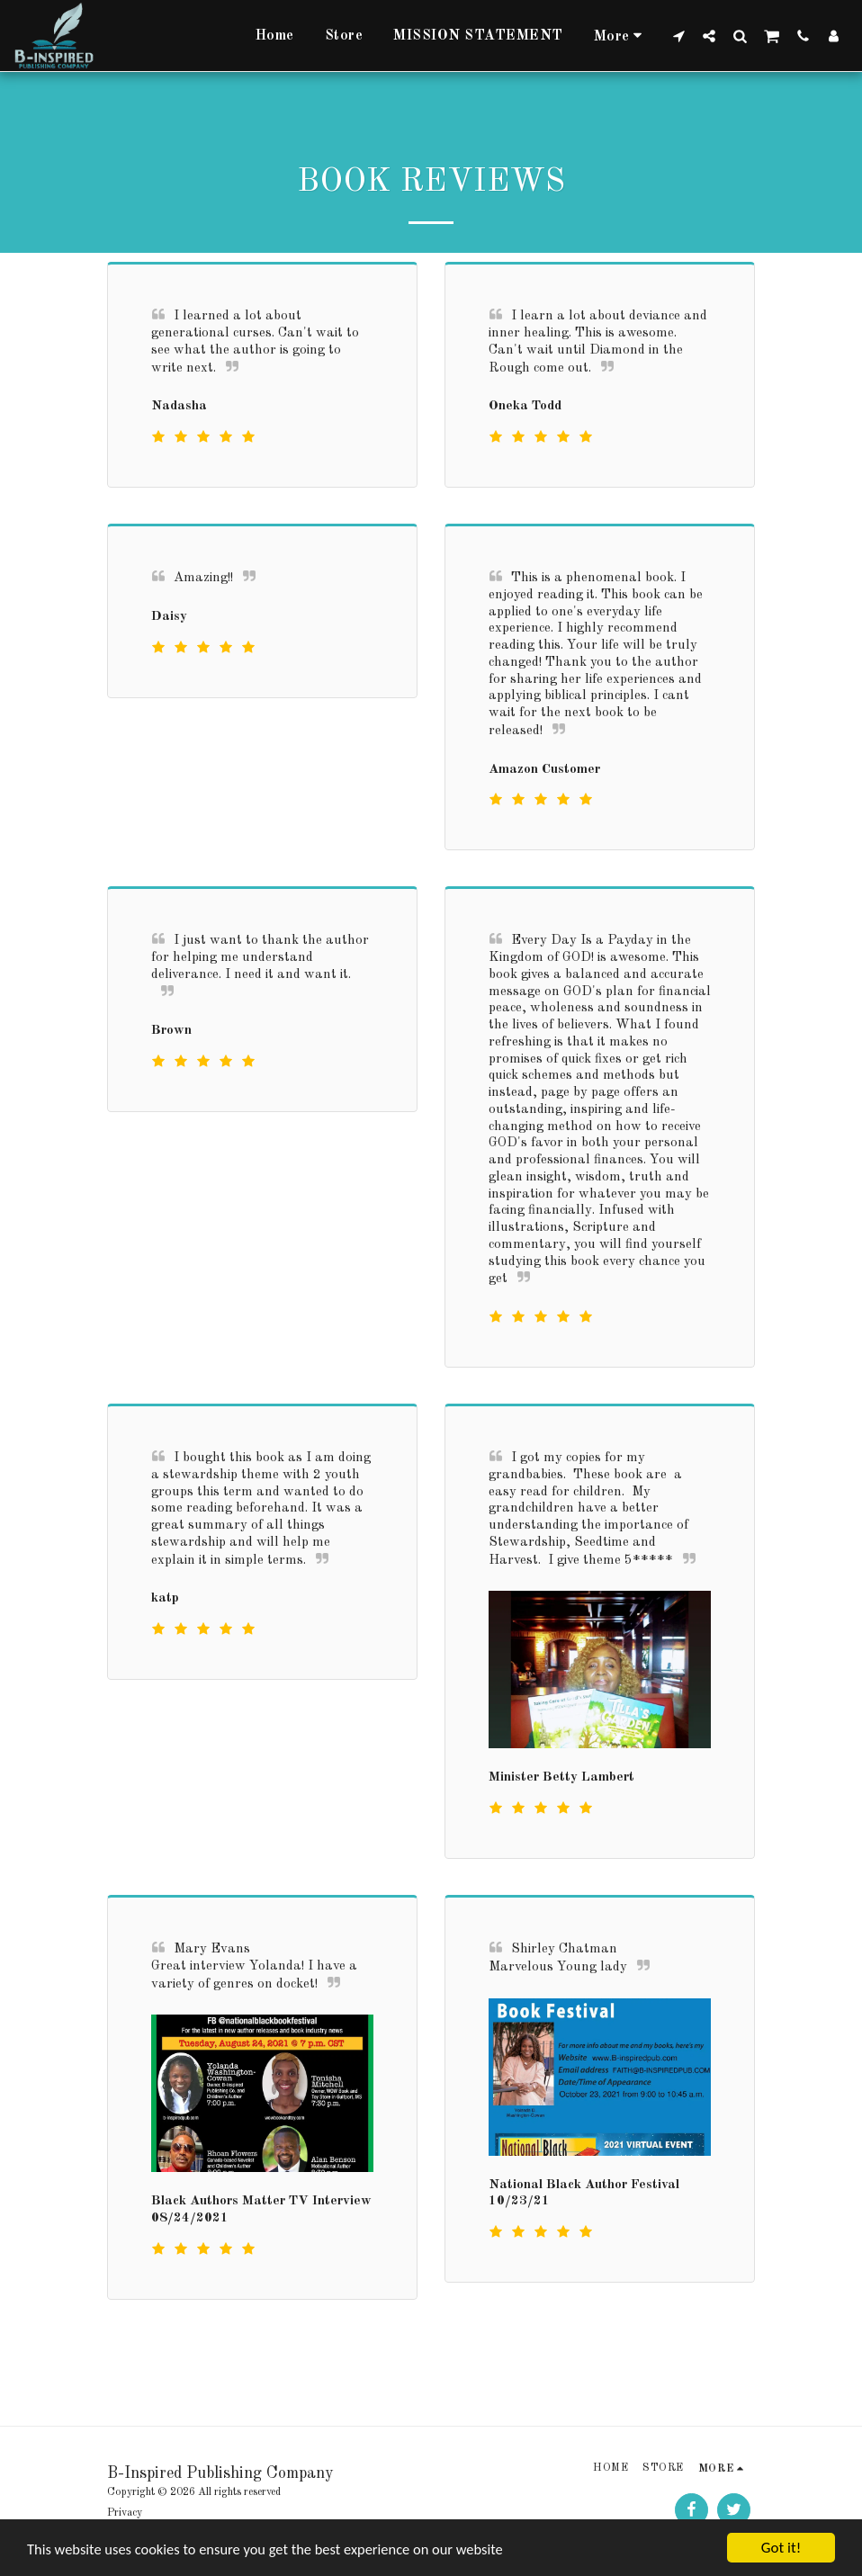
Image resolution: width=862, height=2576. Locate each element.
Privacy (124, 2513)
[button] (678, 35)
